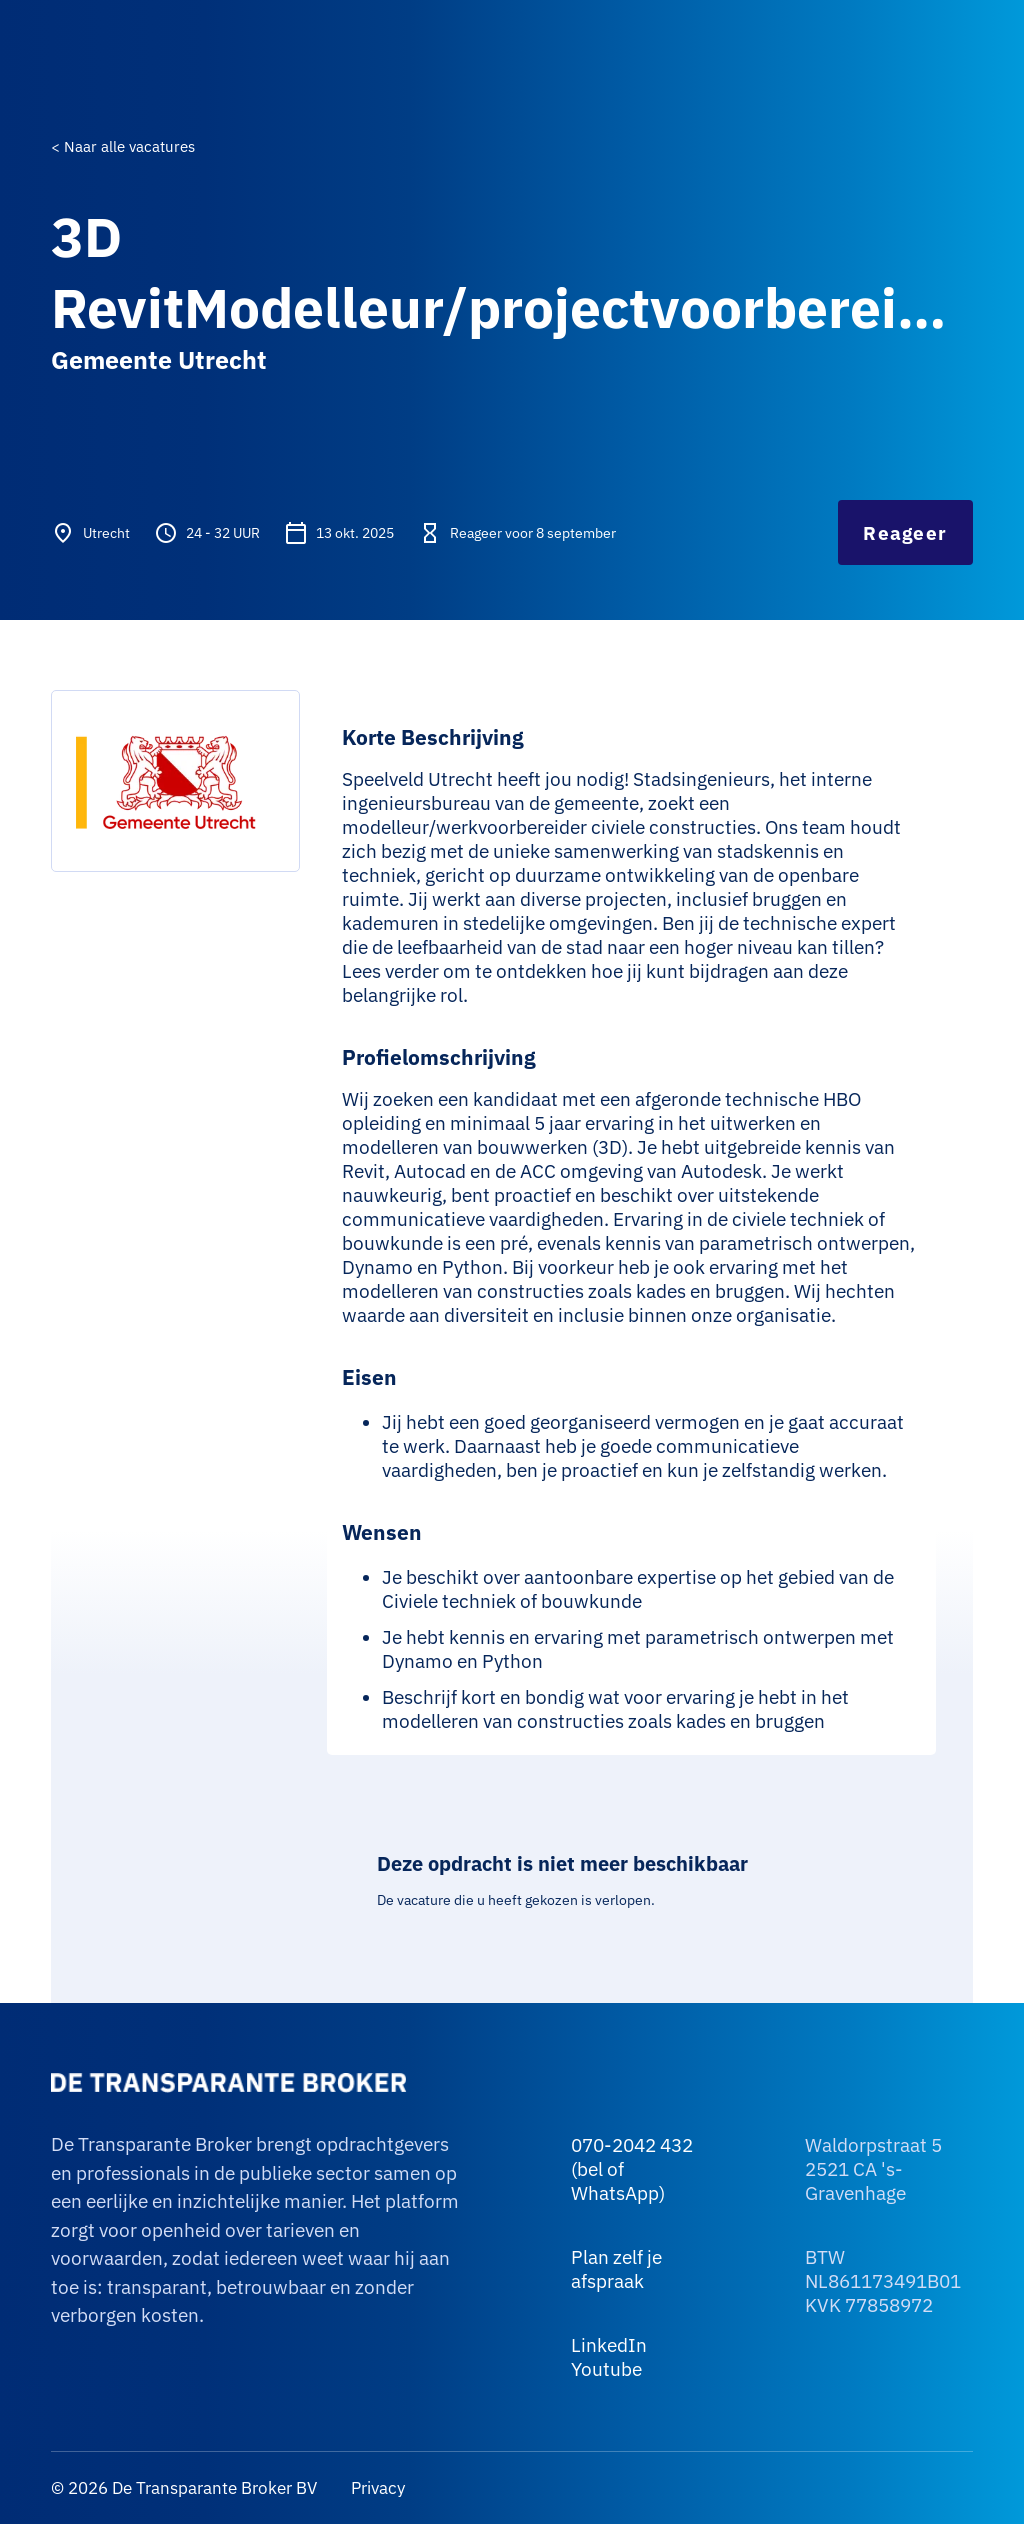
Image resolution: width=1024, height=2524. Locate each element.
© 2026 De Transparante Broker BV (184, 2488)
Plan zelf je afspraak (616, 2269)
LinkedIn (609, 2345)
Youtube (606, 2369)
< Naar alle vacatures (123, 146)
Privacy (376, 2488)
